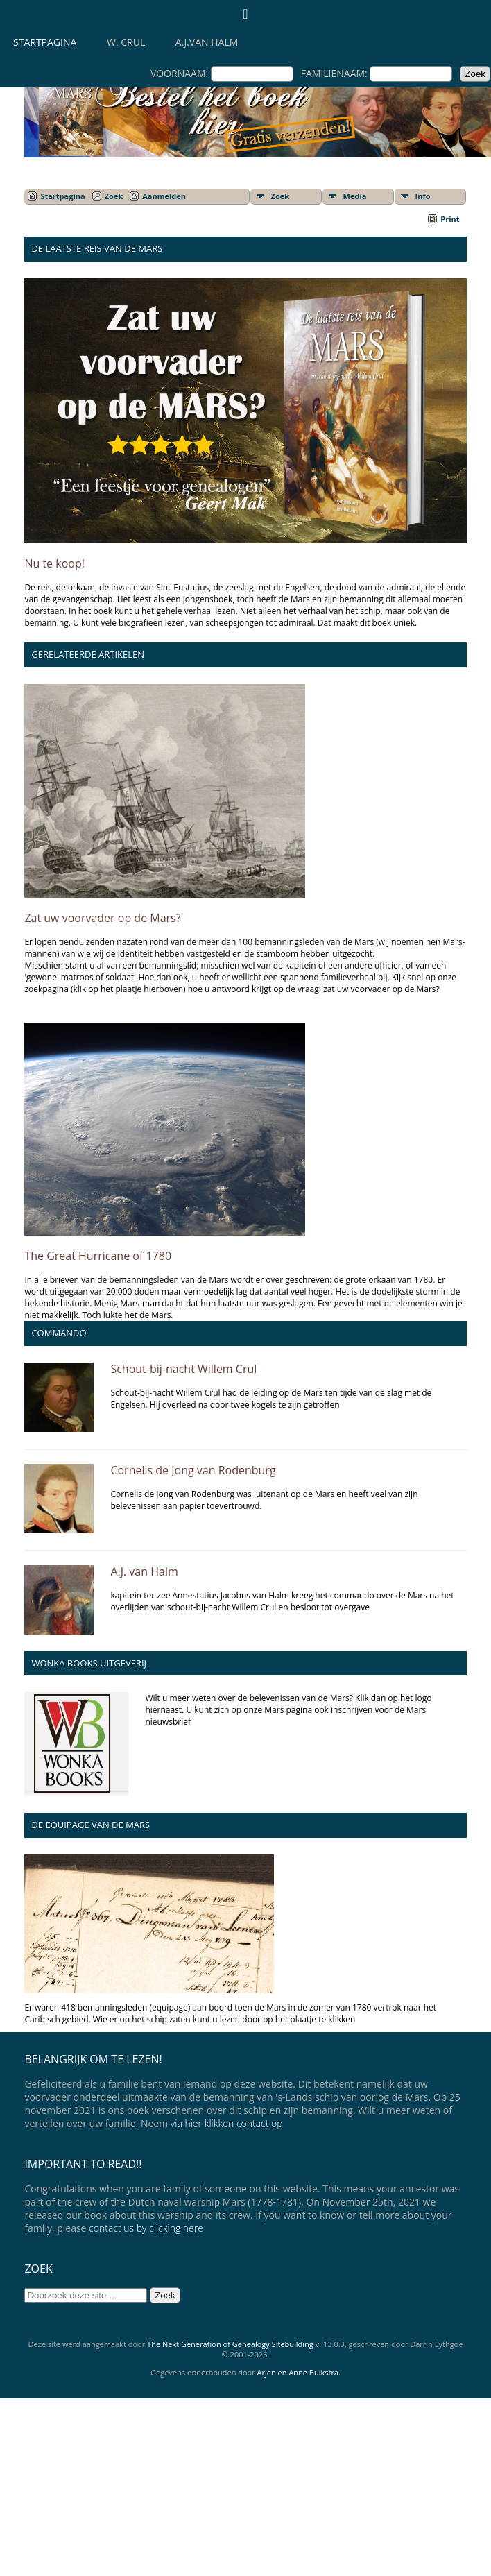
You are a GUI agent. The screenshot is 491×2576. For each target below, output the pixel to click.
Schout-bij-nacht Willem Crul (183, 1368)
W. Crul (126, 42)
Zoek (114, 196)
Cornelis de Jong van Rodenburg (192, 1470)
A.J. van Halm (144, 1571)
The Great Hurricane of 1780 (97, 1255)
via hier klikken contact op (227, 2123)
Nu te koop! (54, 563)
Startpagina (44, 42)
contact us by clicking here (146, 2228)
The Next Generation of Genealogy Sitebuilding (230, 2344)
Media (355, 196)
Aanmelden (164, 196)
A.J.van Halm (206, 42)
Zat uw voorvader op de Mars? (102, 918)
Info (423, 196)
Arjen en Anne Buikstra (297, 2372)
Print (449, 219)
